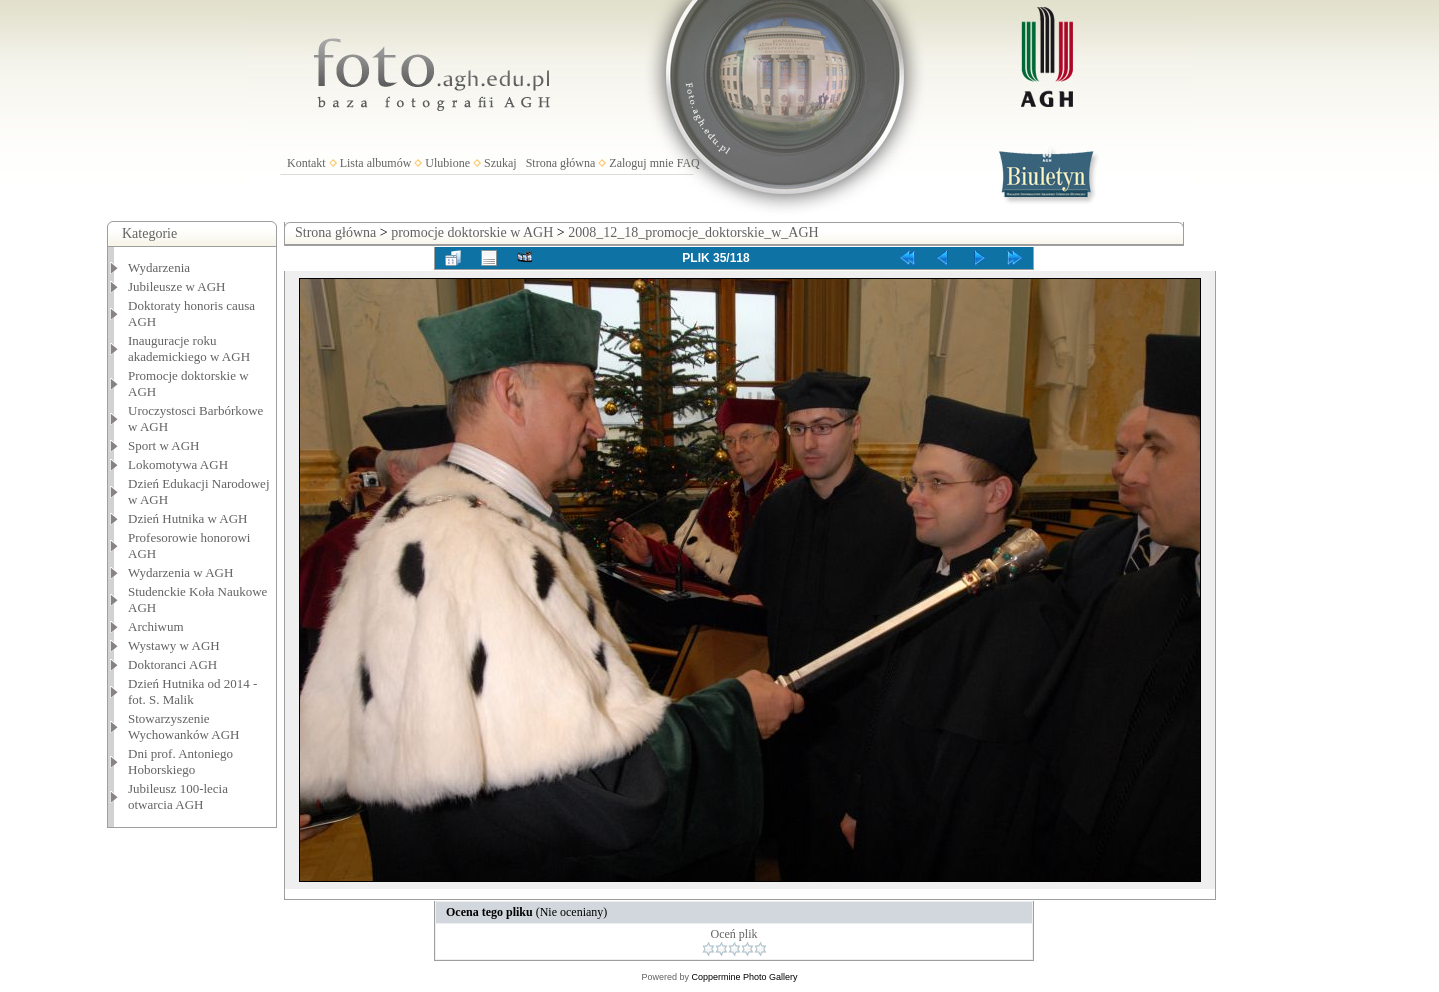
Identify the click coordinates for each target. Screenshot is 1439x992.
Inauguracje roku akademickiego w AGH (189, 348)
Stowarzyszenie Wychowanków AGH (184, 726)
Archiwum (156, 626)
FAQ (688, 163)
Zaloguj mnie (641, 163)
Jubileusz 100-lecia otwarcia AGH (178, 796)
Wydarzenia (159, 267)
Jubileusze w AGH (177, 286)
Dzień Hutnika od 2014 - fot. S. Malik (192, 691)
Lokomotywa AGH (178, 464)
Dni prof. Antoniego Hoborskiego (180, 761)
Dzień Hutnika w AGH (188, 518)
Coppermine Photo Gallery (744, 977)
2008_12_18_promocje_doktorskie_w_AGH (693, 232)
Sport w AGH (164, 445)
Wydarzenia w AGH (180, 572)
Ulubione (447, 163)
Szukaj (500, 163)
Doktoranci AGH (172, 664)
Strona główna (561, 163)
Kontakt (306, 163)
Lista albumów (376, 163)
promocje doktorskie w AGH (472, 232)
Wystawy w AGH (174, 645)
